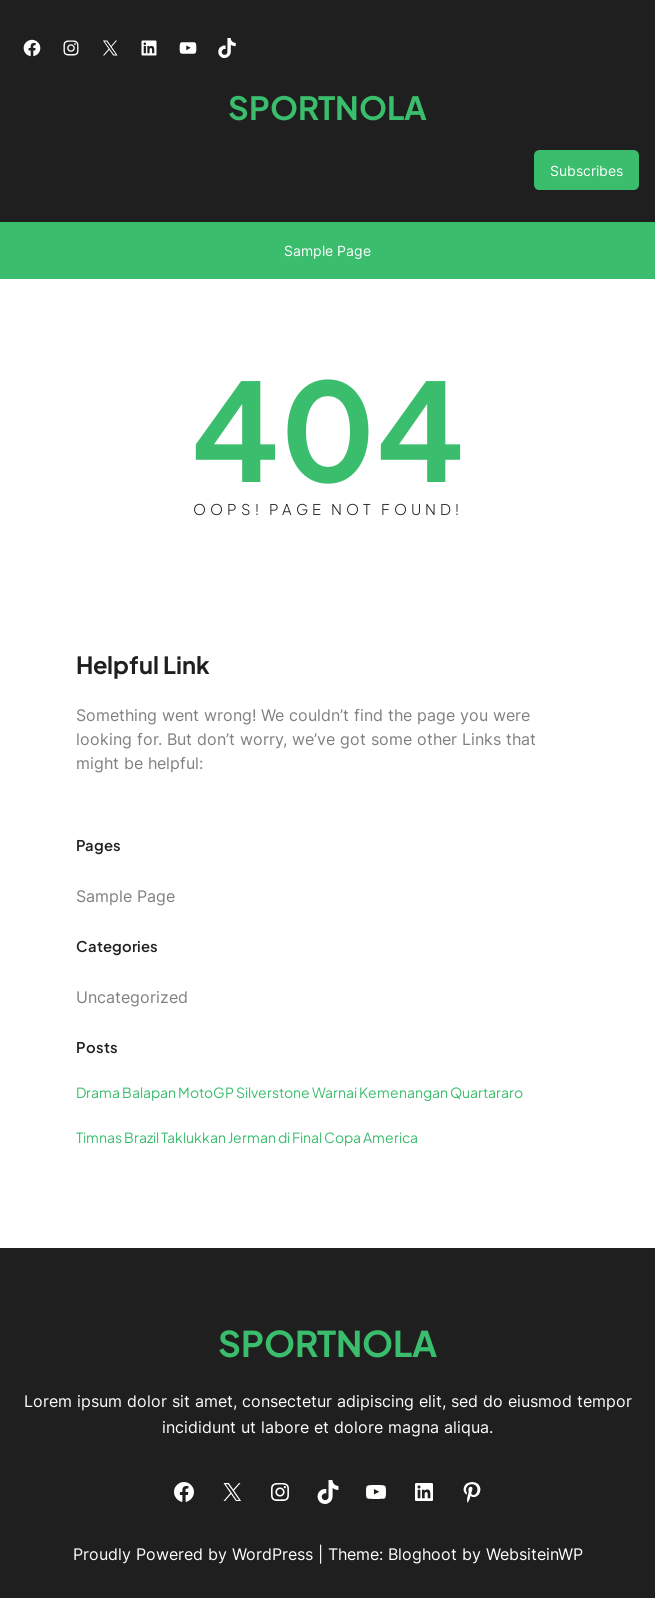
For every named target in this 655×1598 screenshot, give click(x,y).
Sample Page (327, 250)
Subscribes (586, 170)
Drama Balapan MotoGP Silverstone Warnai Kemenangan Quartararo (299, 1092)
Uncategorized (132, 997)
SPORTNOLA (327, 107)
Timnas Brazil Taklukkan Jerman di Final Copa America (247, 1137)
